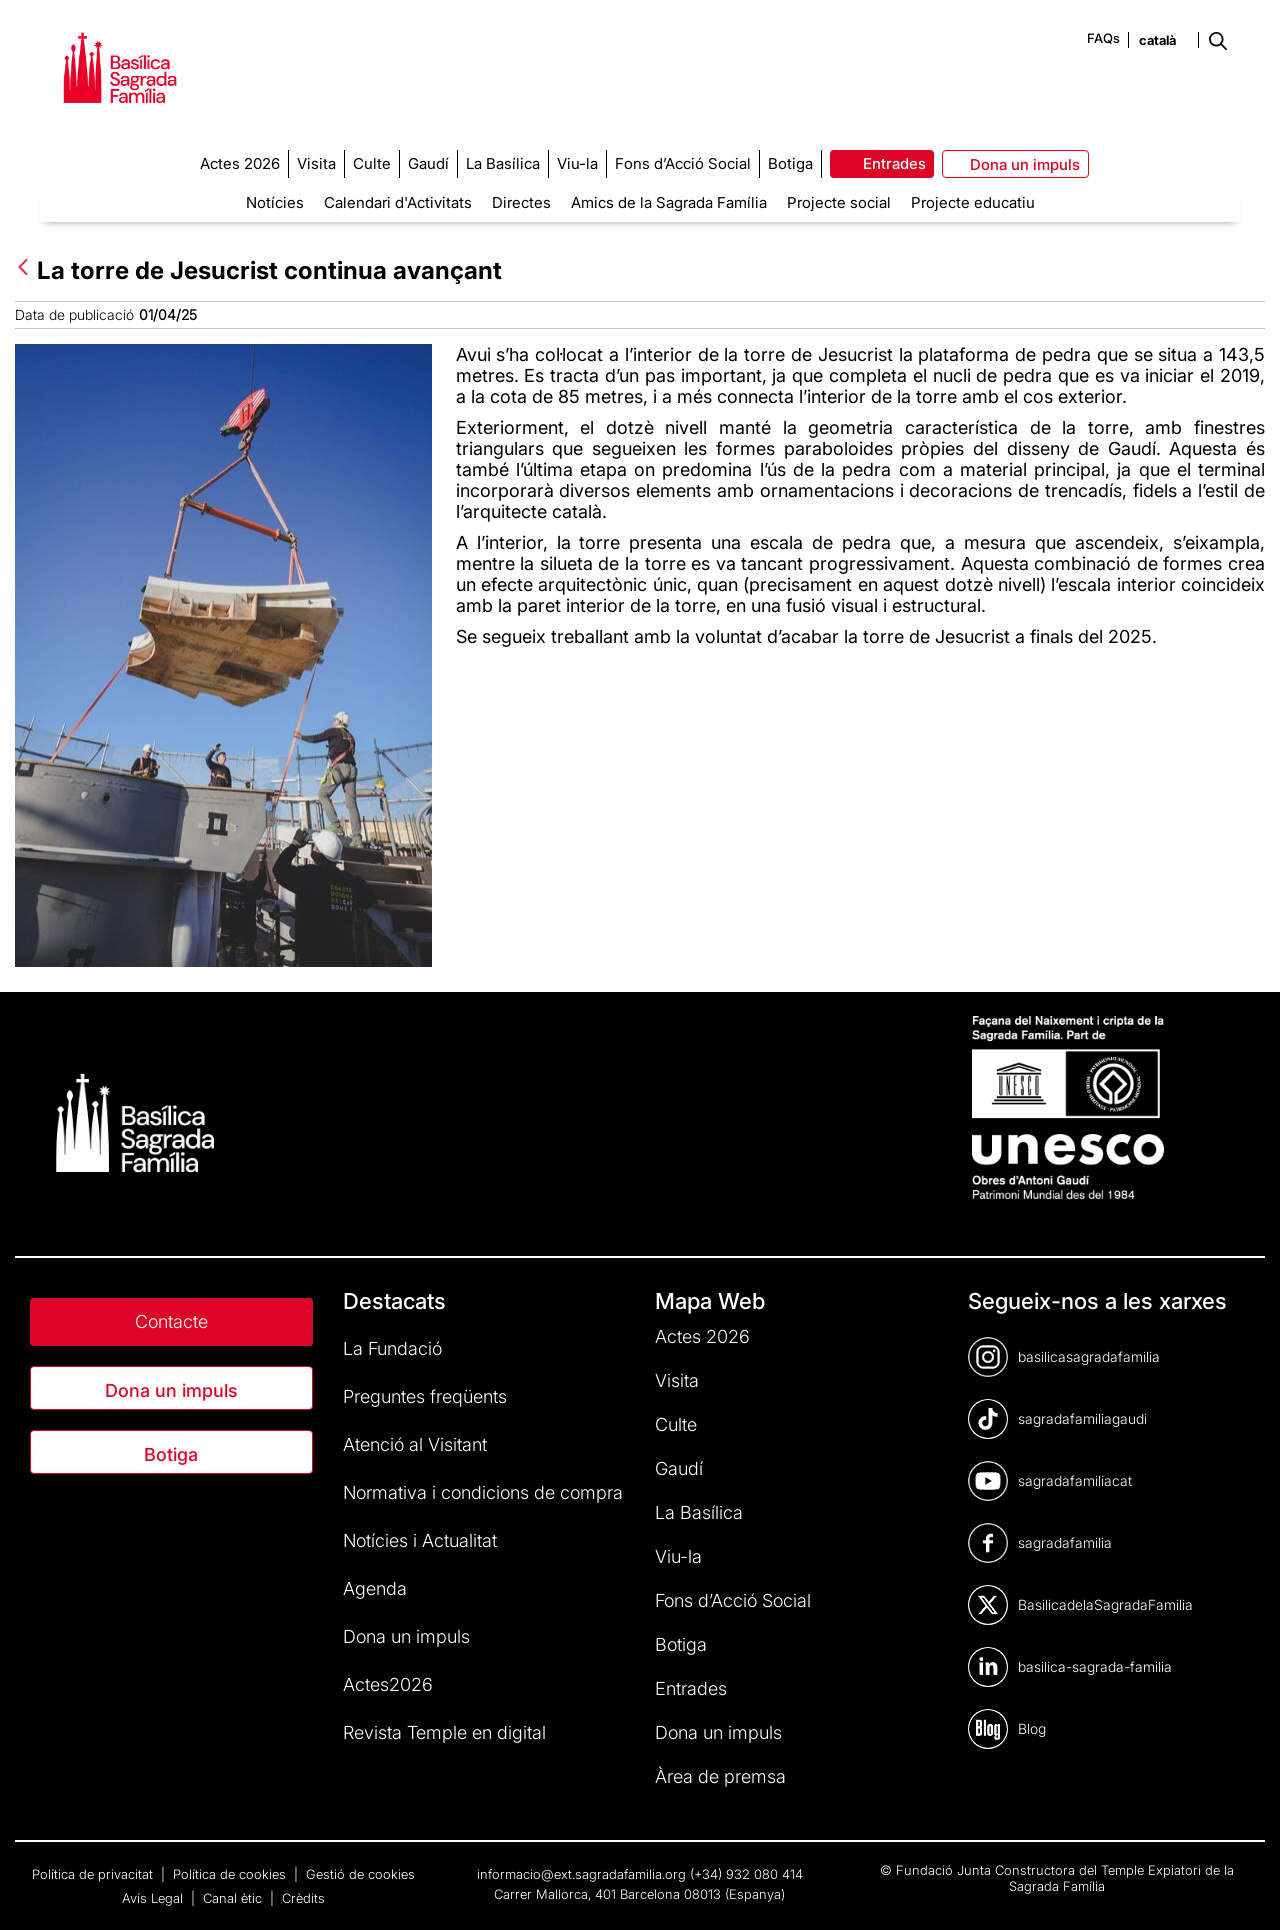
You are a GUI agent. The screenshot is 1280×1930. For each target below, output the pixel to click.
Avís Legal (154, 1898)
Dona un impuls (171, 1390)
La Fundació (392, 1348)
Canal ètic (234, 1898)
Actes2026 (388, 1684)
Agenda (375, 1588)
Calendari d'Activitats (398, 202)
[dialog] (1242, 1890)
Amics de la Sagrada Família (669, 202)
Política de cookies (231, 1874)
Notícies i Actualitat (420, 1540)
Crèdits (303, 1898)
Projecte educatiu (973, 202)
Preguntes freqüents (425, 1396)
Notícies (275, 202)
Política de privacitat (94, 1874)
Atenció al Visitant (415, 1444)
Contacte (171, 1321)
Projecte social (839, 202)
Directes (521, 202)
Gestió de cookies (360, 1874)
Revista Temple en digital (444, 1732)
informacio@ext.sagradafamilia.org (581, 1874)
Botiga (171, 1454)
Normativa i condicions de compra (483, 1492)
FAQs (1103, 38)
